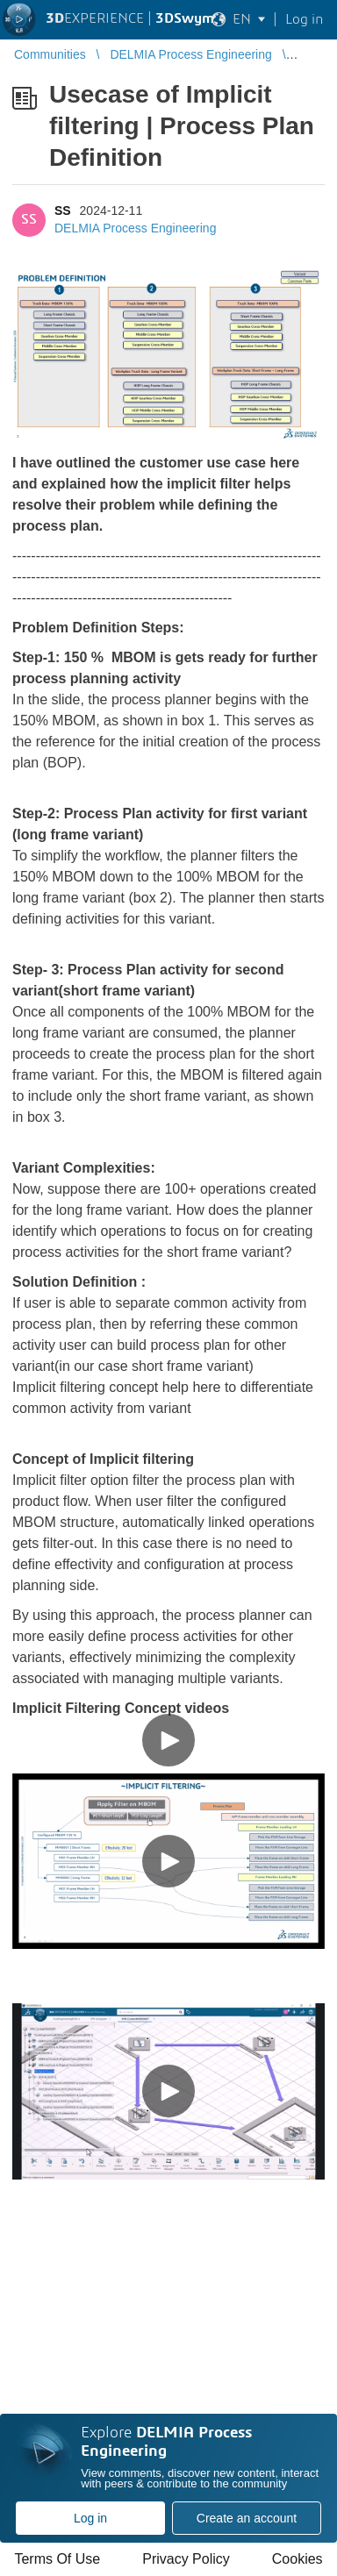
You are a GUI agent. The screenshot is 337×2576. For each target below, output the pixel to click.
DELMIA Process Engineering (135, 228)
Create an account (247, 2518)
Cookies (297, 2558)
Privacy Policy (186, 2558)
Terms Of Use (57, 2558)
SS (62, 210)
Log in (90, 2518)
